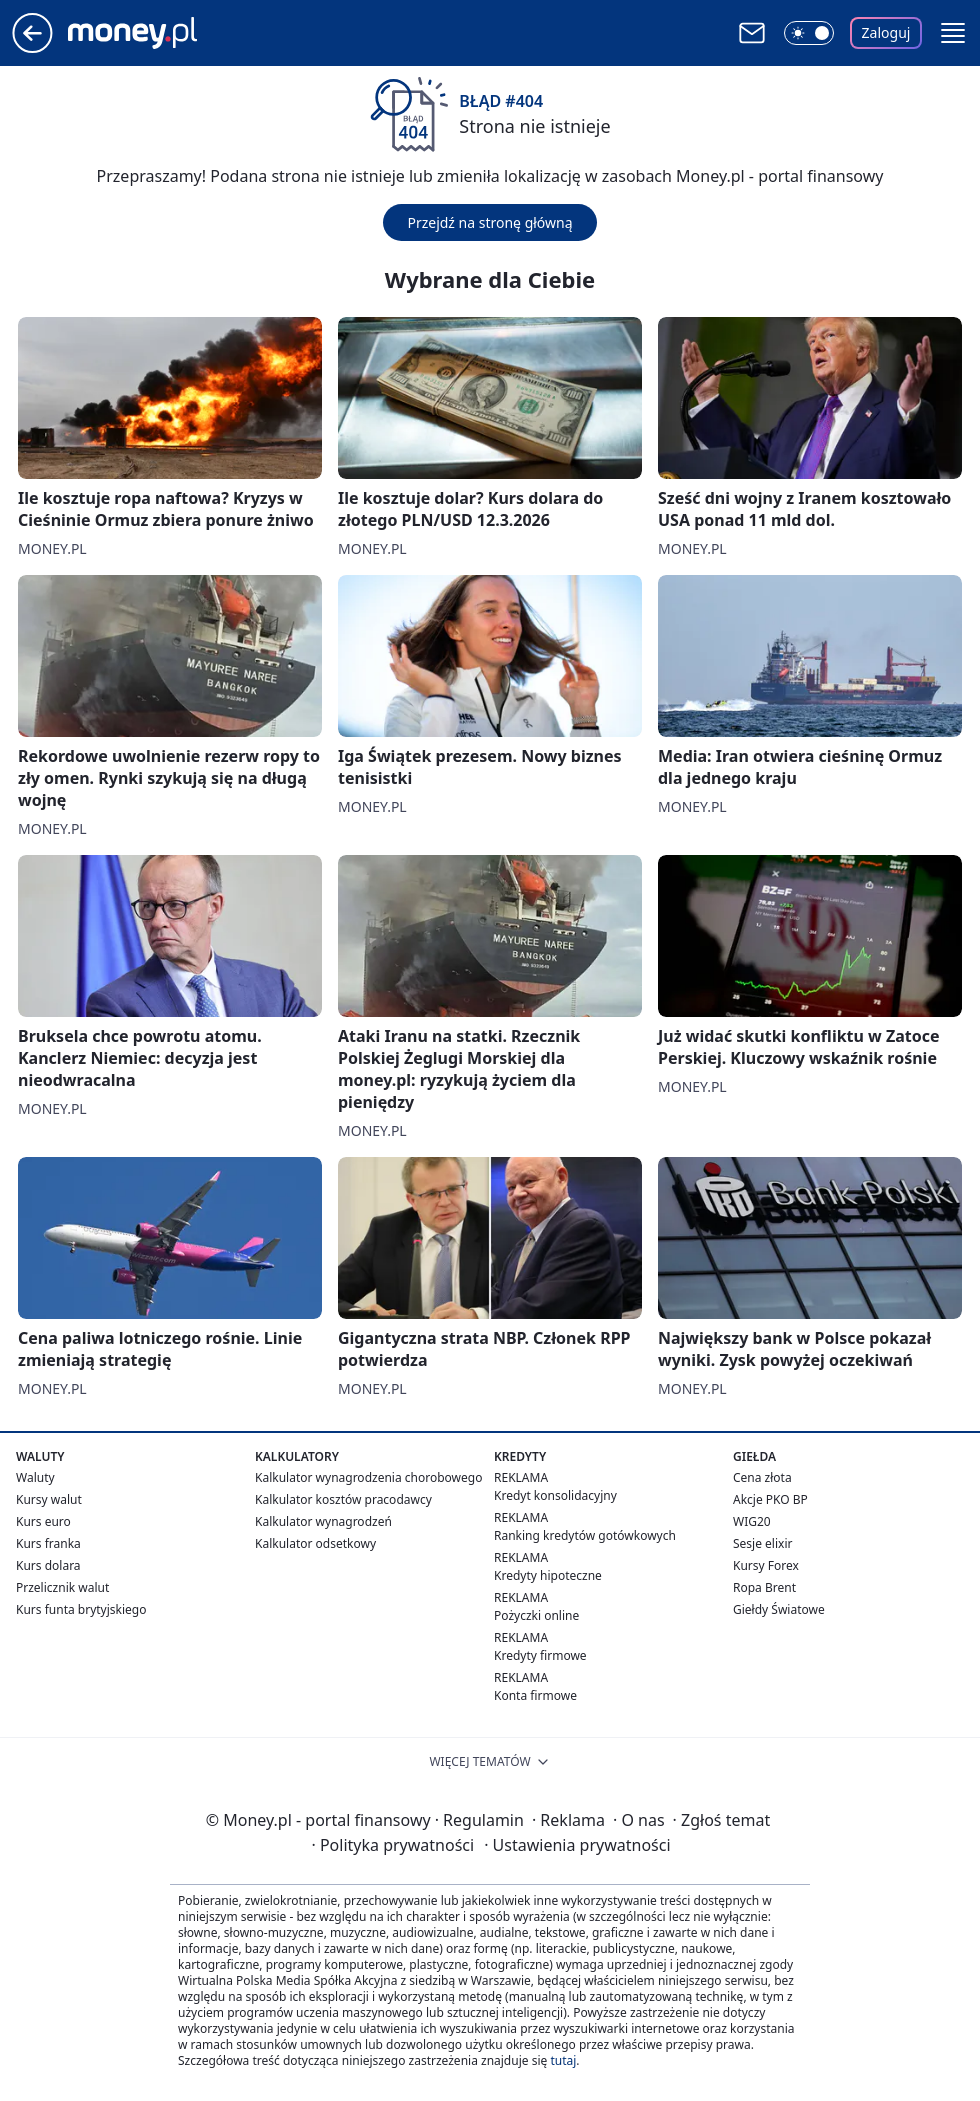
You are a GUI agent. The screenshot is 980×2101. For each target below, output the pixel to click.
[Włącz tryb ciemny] (809, 33)
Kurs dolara (48, 1565)
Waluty (35, 1477)
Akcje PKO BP (770, 1499)
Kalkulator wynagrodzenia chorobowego (368, 1477)
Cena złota (762, 1477)
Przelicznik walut (62, 1587)
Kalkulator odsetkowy (315, 1543)
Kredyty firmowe (540, 1655)
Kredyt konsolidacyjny (555, 1495)
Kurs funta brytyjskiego (81, 1609)
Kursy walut (49, 1499)
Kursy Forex (766, 1565)
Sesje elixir (762, 1543)
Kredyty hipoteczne (548, 1575)
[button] (953, 33)
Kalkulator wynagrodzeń (323, 1521)
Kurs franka (48, 1543)
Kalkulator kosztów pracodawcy (343, 1499)
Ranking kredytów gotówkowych (585, 1535)
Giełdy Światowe (779, 1609)
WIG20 (752, 1521)
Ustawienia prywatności (577, 1845)
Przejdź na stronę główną (489, 222)
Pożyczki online (536, 1615)
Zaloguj (886, 32)
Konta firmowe (535, 1695)
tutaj (563, 2060)
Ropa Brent (764, 1587)
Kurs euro (43, 1521)
